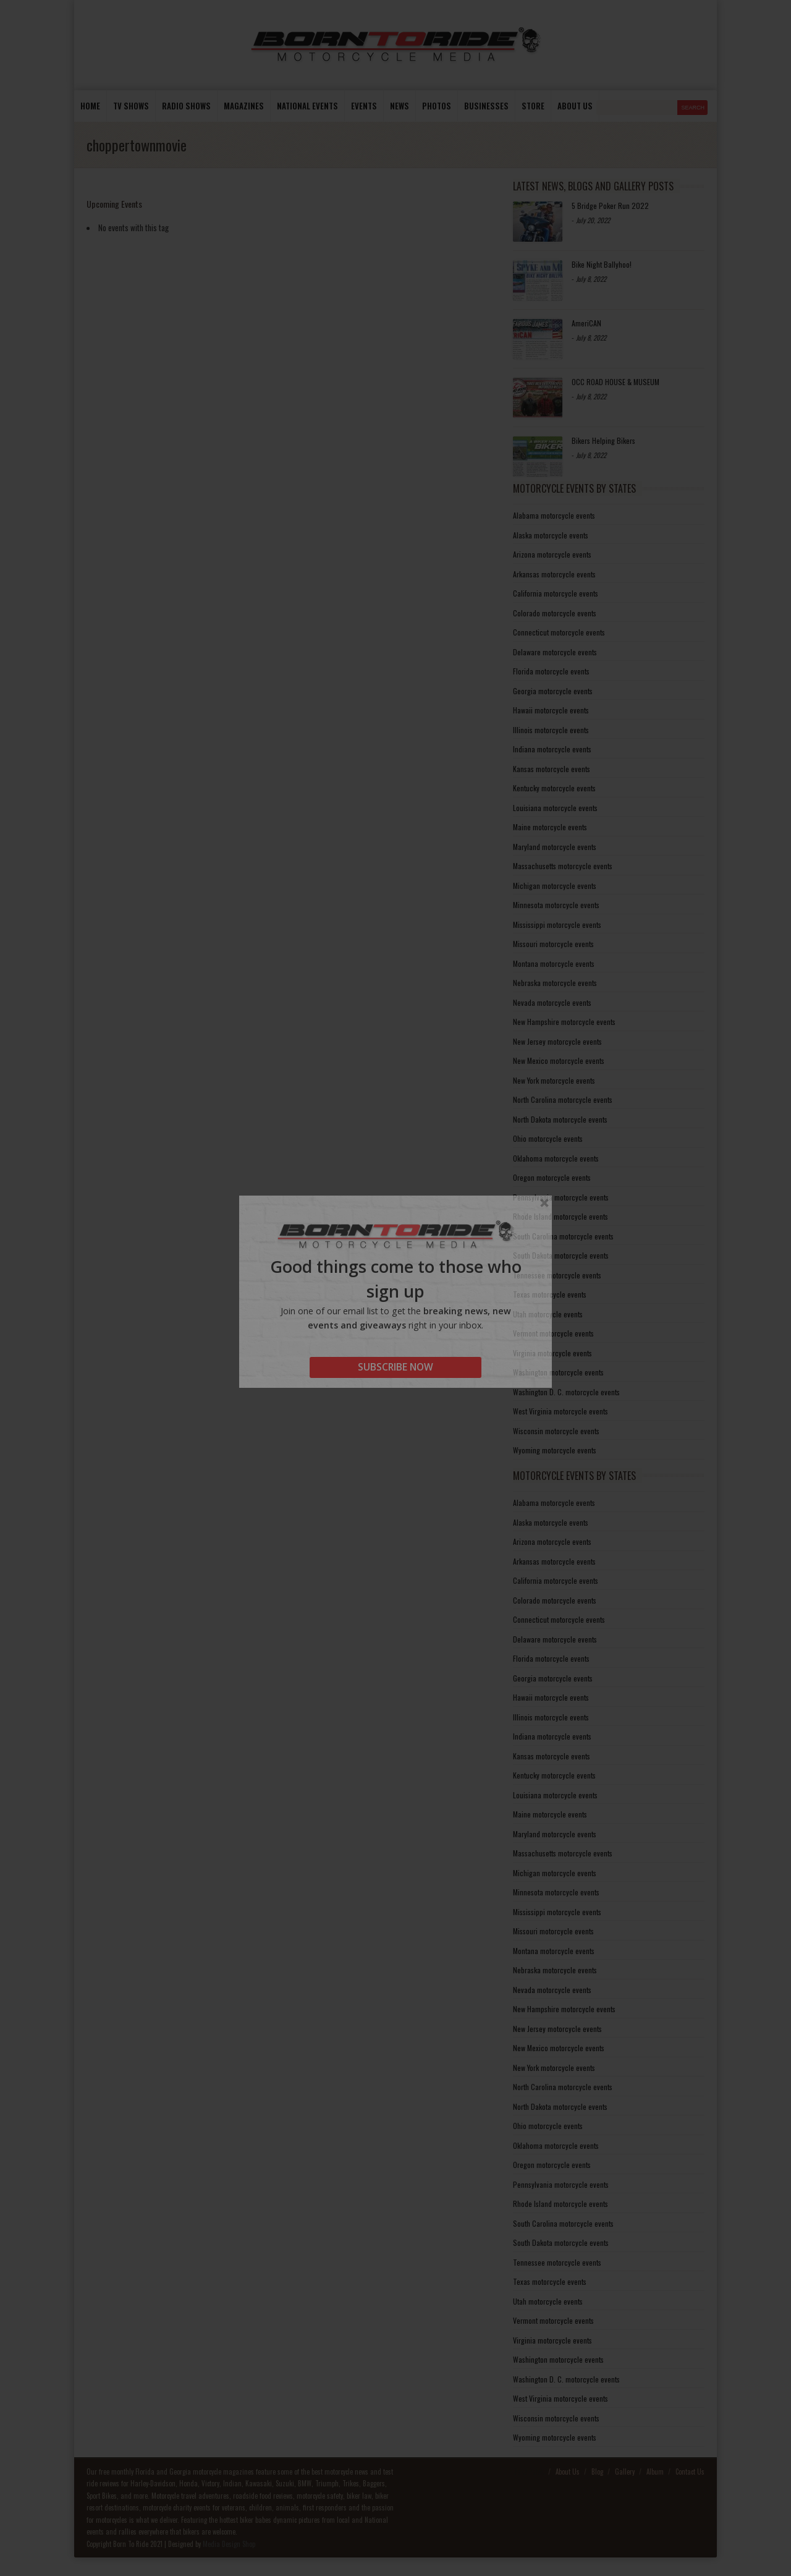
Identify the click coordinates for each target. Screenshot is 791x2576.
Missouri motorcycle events (553, 943)
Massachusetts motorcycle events (562, 866)
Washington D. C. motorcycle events (566, 1392)
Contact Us (689, 2471)
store (533, 106)
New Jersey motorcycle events (557, 1041)
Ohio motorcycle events (548, 1138)
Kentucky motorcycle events (554, 788)
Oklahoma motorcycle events (556, 1158)
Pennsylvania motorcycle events (561, 1197)
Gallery (625, 2471)
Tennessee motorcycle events (557, 1275)
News (399, 106)
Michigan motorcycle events (554, 885)
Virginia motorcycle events (552, 1353)
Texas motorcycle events (549, 1294)
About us (575, 106)
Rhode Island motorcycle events (560, 1216)
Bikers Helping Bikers (603, 440)
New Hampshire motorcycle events (564, 1021)
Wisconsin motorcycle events (556, 1431)
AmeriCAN (586, 323)
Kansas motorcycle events (551, 768)
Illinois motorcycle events (551, 730)
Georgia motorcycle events (553, 691)
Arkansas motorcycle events (554, 574)
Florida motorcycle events (551, 671)
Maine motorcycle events (550, 827)
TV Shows (131, 106)
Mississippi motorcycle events (557, 924)
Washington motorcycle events (558, 1372)
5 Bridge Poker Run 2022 (610, 205)
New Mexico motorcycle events (558, 1060)
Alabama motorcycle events (554, 515)
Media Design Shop (229, 2544)
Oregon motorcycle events (552, 1177)
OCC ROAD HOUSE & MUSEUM (615, 381)
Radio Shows (186, 106)
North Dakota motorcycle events (560, 1119)
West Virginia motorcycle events (560, 1411)
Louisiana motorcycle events (555, 807)
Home (90, 106)
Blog (597, 2471)
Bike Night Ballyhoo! (602, 264)
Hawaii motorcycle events (551, 710)
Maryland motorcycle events (554, 846)
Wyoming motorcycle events (554, 1450)
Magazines (244, 106)
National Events (307, 106)
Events (364, 106)
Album (655, 2471)
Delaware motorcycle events (555, 652)
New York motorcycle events (554, 1080)
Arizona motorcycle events (552, 554)
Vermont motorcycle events (553, 1333)
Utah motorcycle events (548, 1314)
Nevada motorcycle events (552, 1002)
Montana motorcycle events (553, 963)
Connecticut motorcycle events (559, 632)
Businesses (486, 106)
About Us (568, 2471)
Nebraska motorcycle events (555, 982)
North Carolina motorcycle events (562, 1099)
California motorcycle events (555, 593)
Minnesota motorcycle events (556, 904)
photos (436, 106)
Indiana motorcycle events (552, 749)
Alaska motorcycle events (550, 535)
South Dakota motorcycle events (561, 1255)
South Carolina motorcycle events (563, 1236)
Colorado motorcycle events (554, 613)
